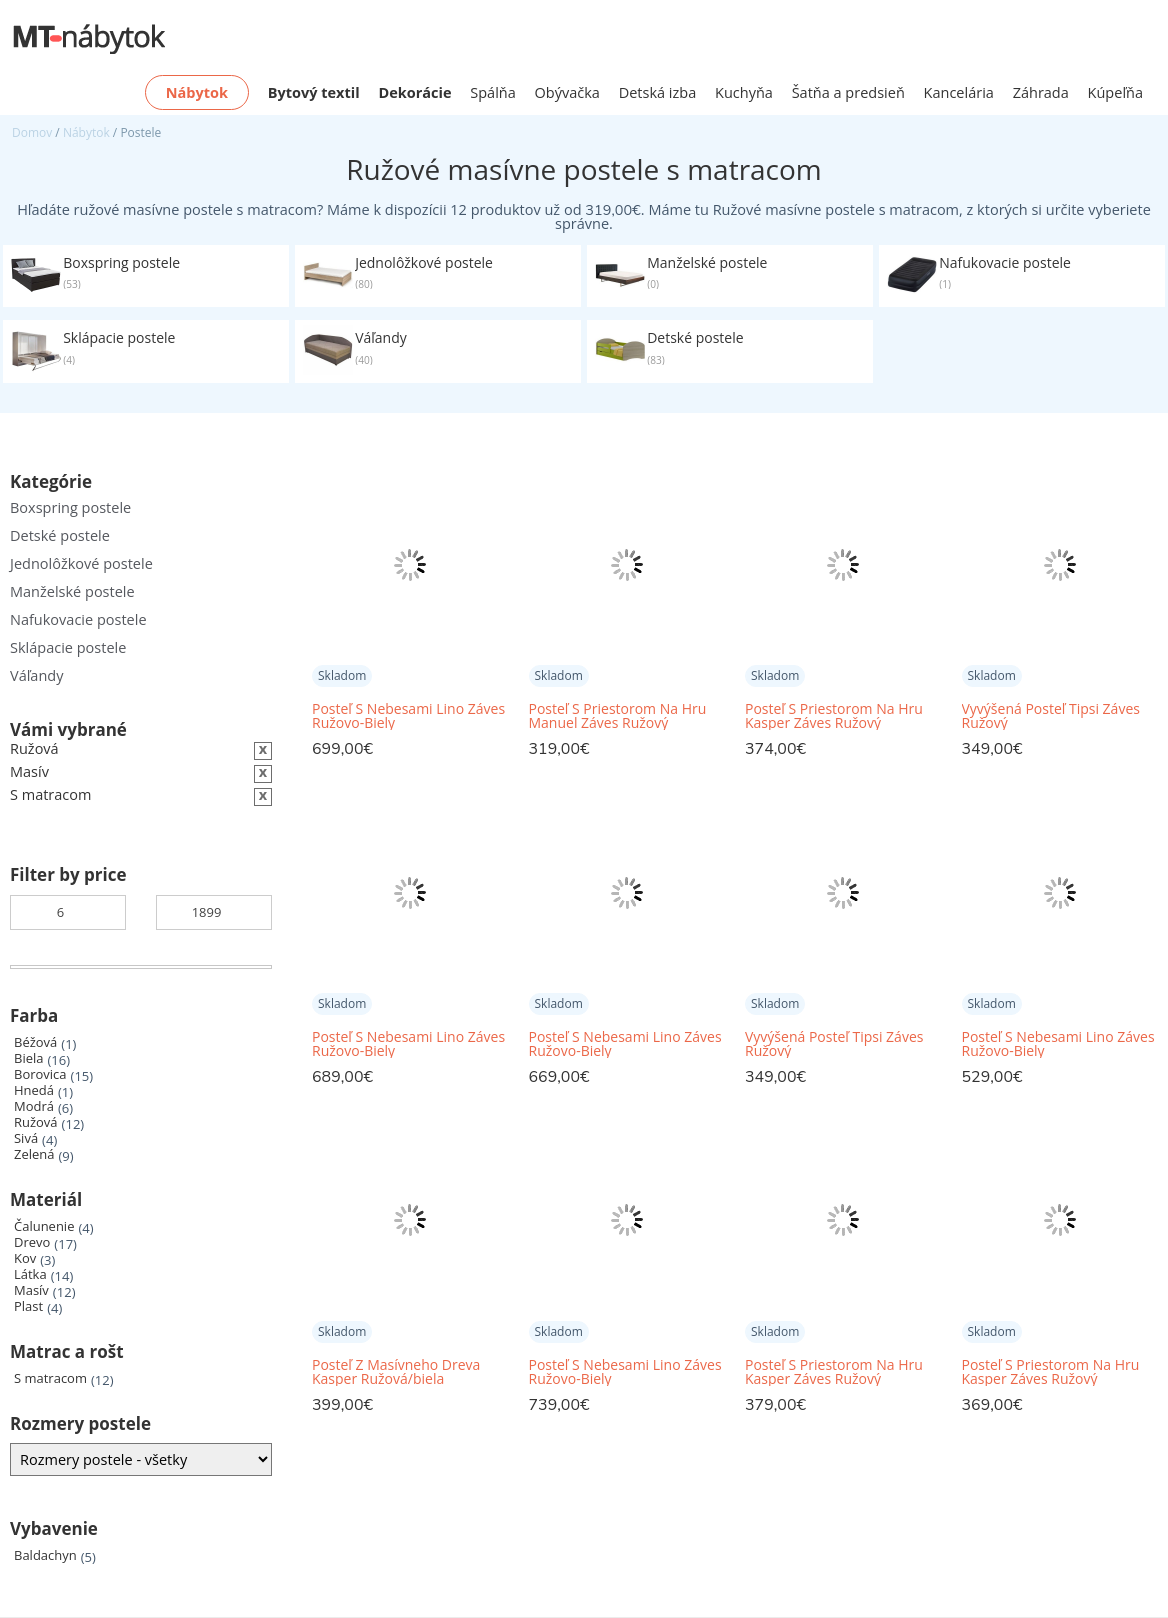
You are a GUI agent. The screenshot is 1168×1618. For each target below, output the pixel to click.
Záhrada (1041, 92)
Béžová (35, 1042)
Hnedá (34, 1090)
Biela (28, 1058)
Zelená (34, 1154)
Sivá (26, 1138)
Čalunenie (44, 1226)
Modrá (34, 1106)
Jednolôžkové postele (81, 563)
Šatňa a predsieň (848, 92)
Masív (31, 1290)
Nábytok (86, 132)
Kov (25, 1258)
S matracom (50, 1378)
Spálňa (493, 92)
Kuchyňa (744, 92)
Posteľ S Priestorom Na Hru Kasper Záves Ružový (834, 716)
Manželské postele (72, 591)
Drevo (32, 1242)
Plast (28, 1306)
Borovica (40, 1074)
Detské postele (60, 535)
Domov (32, 132)
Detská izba (658, 92)
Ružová (36, 1122)
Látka (30, 1274)
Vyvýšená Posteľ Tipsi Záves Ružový (1051, 716)
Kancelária (959, 92)
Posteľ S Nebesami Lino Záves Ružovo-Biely (408, 716)
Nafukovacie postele (78, 619)
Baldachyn (45, 1555)
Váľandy (36, 675)
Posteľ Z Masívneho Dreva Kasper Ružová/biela (396, 1372)
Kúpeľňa (1115, 92)
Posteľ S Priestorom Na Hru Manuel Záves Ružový (618, 716)
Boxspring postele (70, 507)
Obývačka (567, 92)
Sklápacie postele (68, 647)
